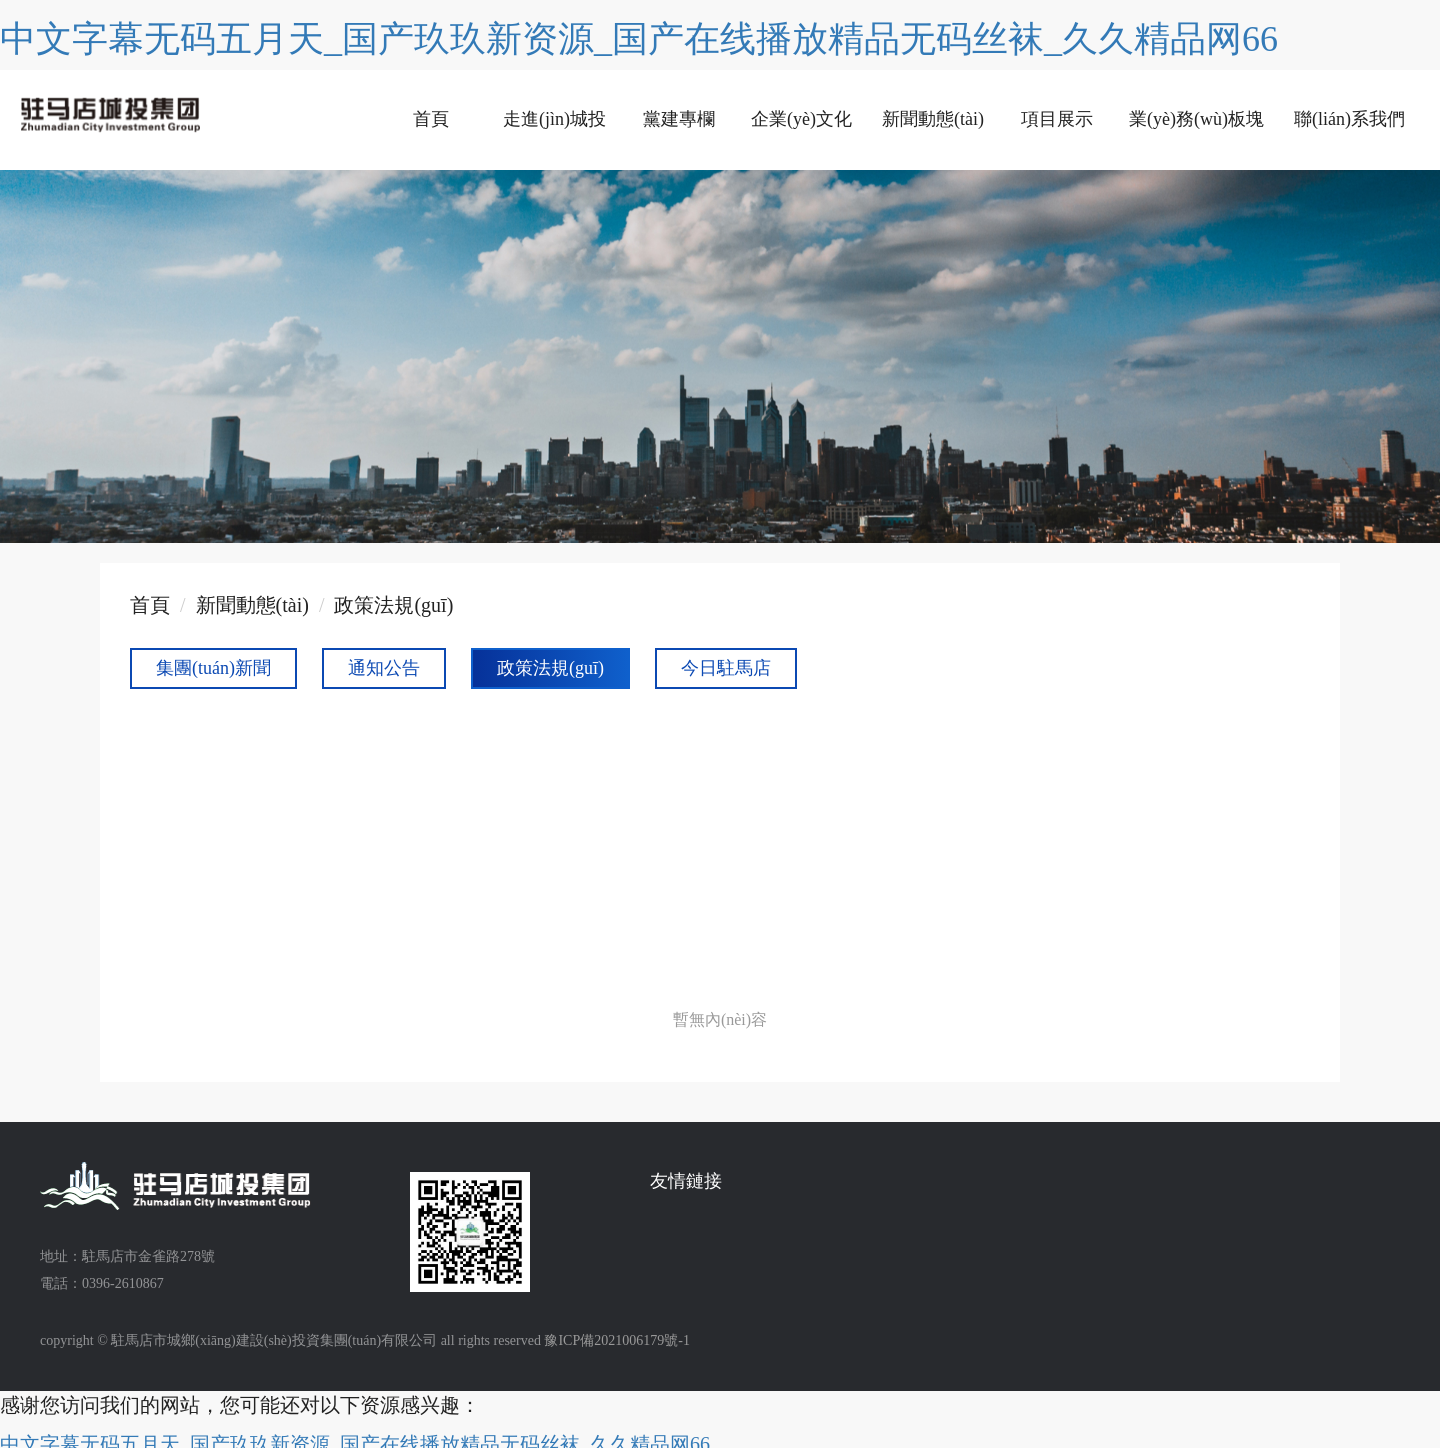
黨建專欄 (679, 119)
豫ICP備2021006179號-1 (616, 1340)
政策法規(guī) (393, 605)
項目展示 (1057, 119)
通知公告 (384, 668)
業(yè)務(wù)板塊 (1196, 119)
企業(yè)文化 (801, 119)
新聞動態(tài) (933, 119)
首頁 (431, 119)
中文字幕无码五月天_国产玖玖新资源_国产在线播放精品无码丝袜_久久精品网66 (639, 39)
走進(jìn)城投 (554, 119)
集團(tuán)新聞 (213, 668)
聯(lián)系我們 (1349, 119)
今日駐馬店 (726, 668)
